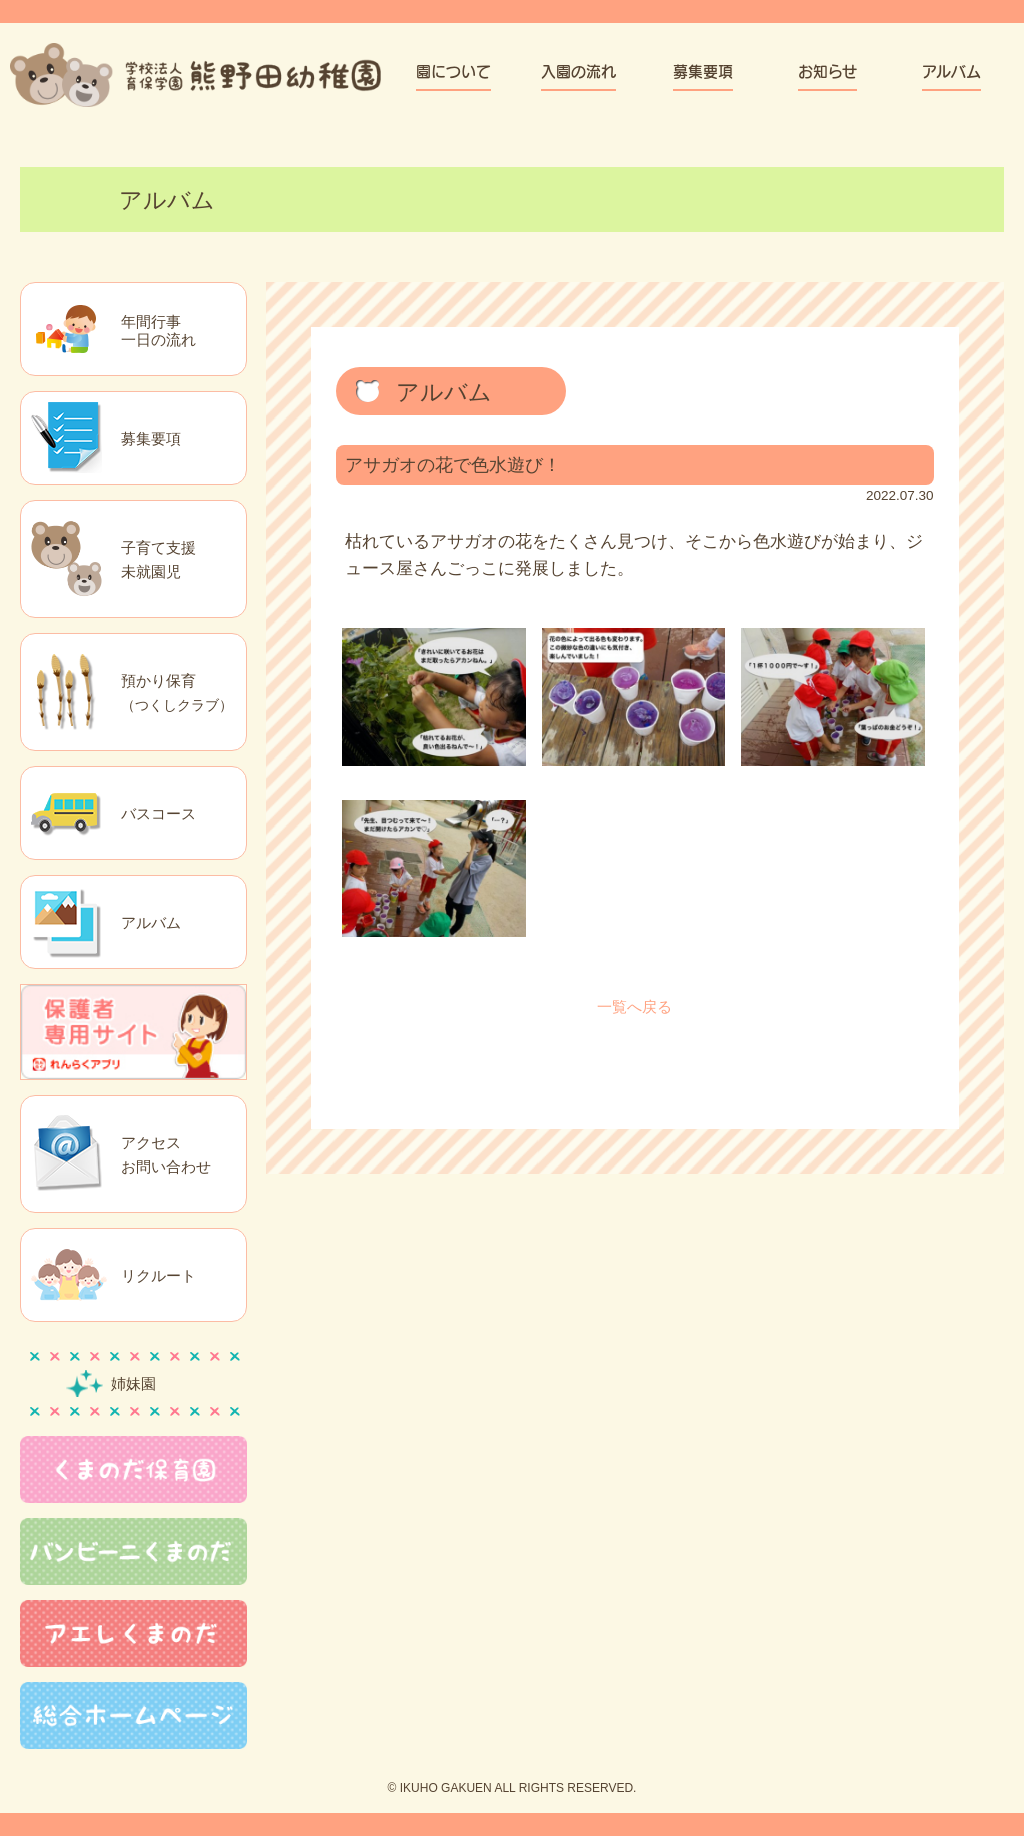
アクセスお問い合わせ (166, 1154)
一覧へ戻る (634, 1006)
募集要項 (151, 438)
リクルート (158, 1275)
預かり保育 (177, 692)
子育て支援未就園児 (158, 559)
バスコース (158, 813)
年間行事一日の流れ (158, 330)
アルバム (151, 922)
